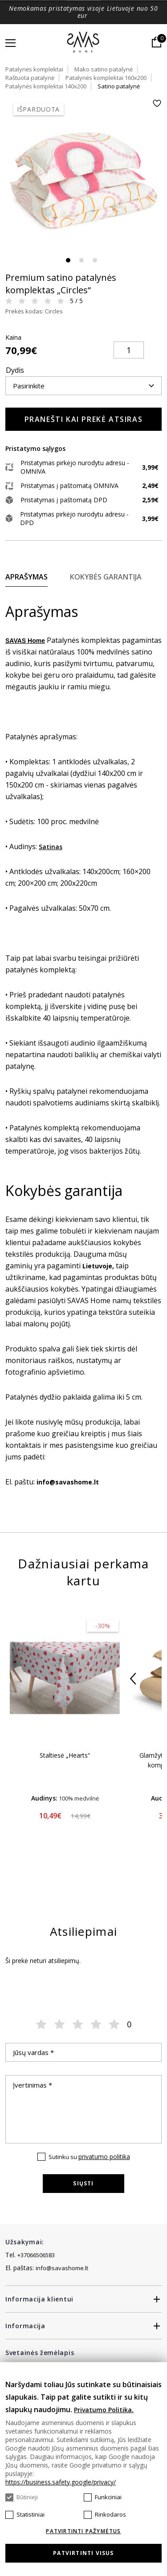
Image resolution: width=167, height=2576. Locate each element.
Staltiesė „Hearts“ (65, 1755)
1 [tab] (68, 260)
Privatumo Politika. (104, 2409)
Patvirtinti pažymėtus (83, 2531)
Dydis (15, 370)
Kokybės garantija (106, 577)
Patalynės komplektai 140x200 (45, 86)
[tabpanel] (83, 177)
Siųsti (83, 2183)
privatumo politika (104, 2156)
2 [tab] (81, 260)
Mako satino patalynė (103, 69)
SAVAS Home (25, 640)
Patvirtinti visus (83, 2553)
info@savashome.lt (62, 2268)
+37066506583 (36, 2255)
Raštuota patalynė (29, 78)
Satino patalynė (119, 86)
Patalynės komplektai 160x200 (106, 78)
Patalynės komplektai (34, 69)
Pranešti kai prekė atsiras (83, 419)
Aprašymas (26, 577)
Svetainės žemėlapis (39, 2352)
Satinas (50, 846)
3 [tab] (95, 260)
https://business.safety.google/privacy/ (60, 2482)
